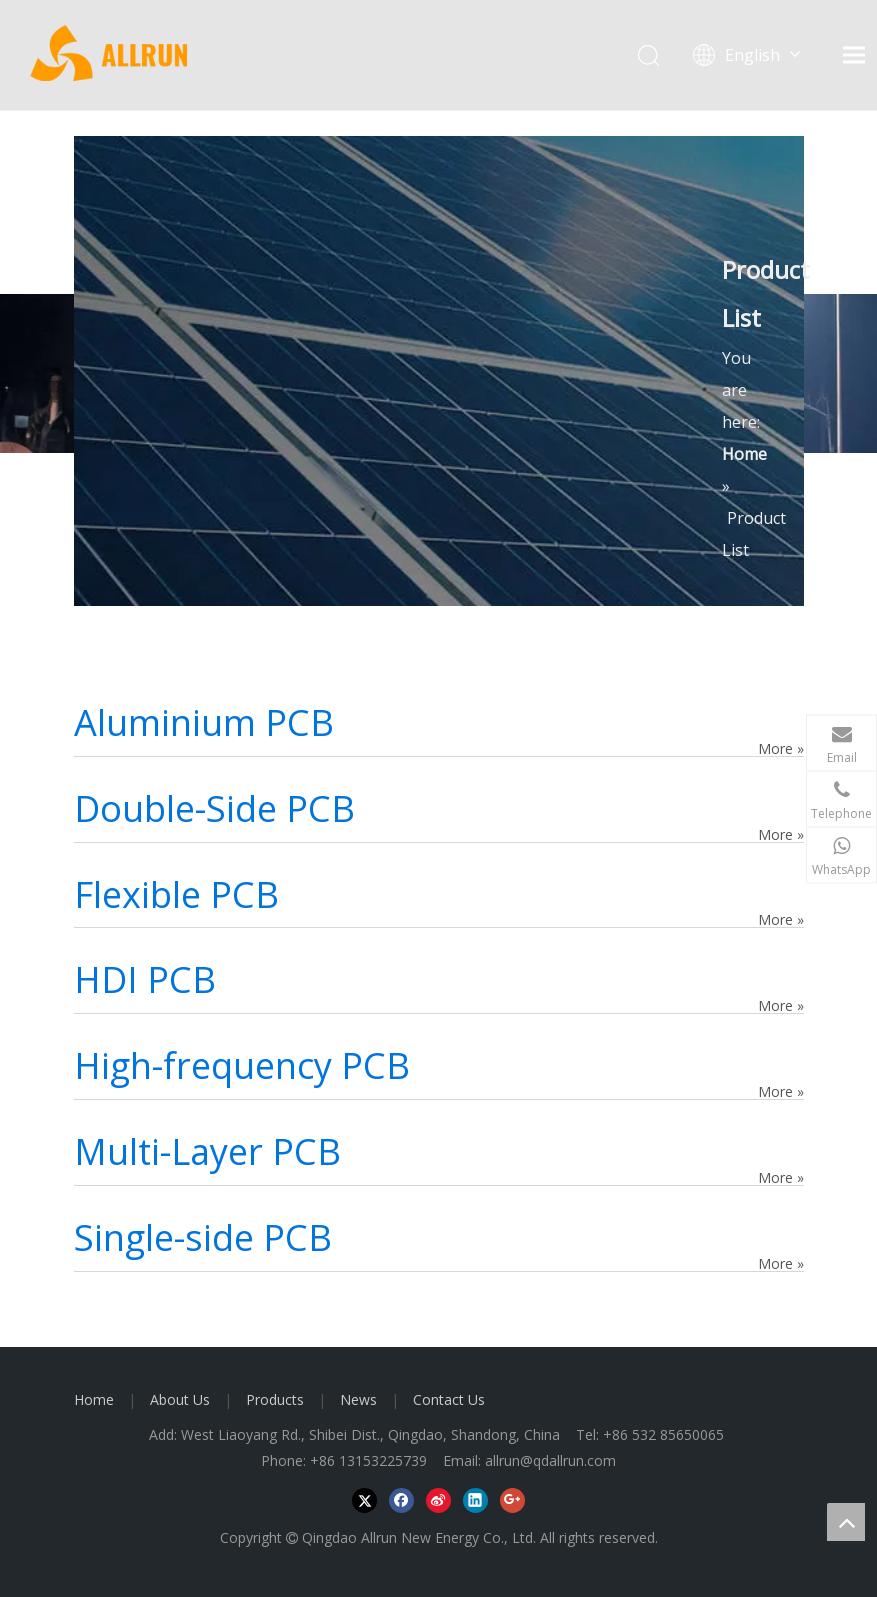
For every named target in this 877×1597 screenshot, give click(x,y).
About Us (180, 1399)
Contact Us (449, 1399)
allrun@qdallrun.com (550, 1460)
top (846, 1522)
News (358, 1399)
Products (275, 1399)
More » (781, 748)
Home (94, 1399)
